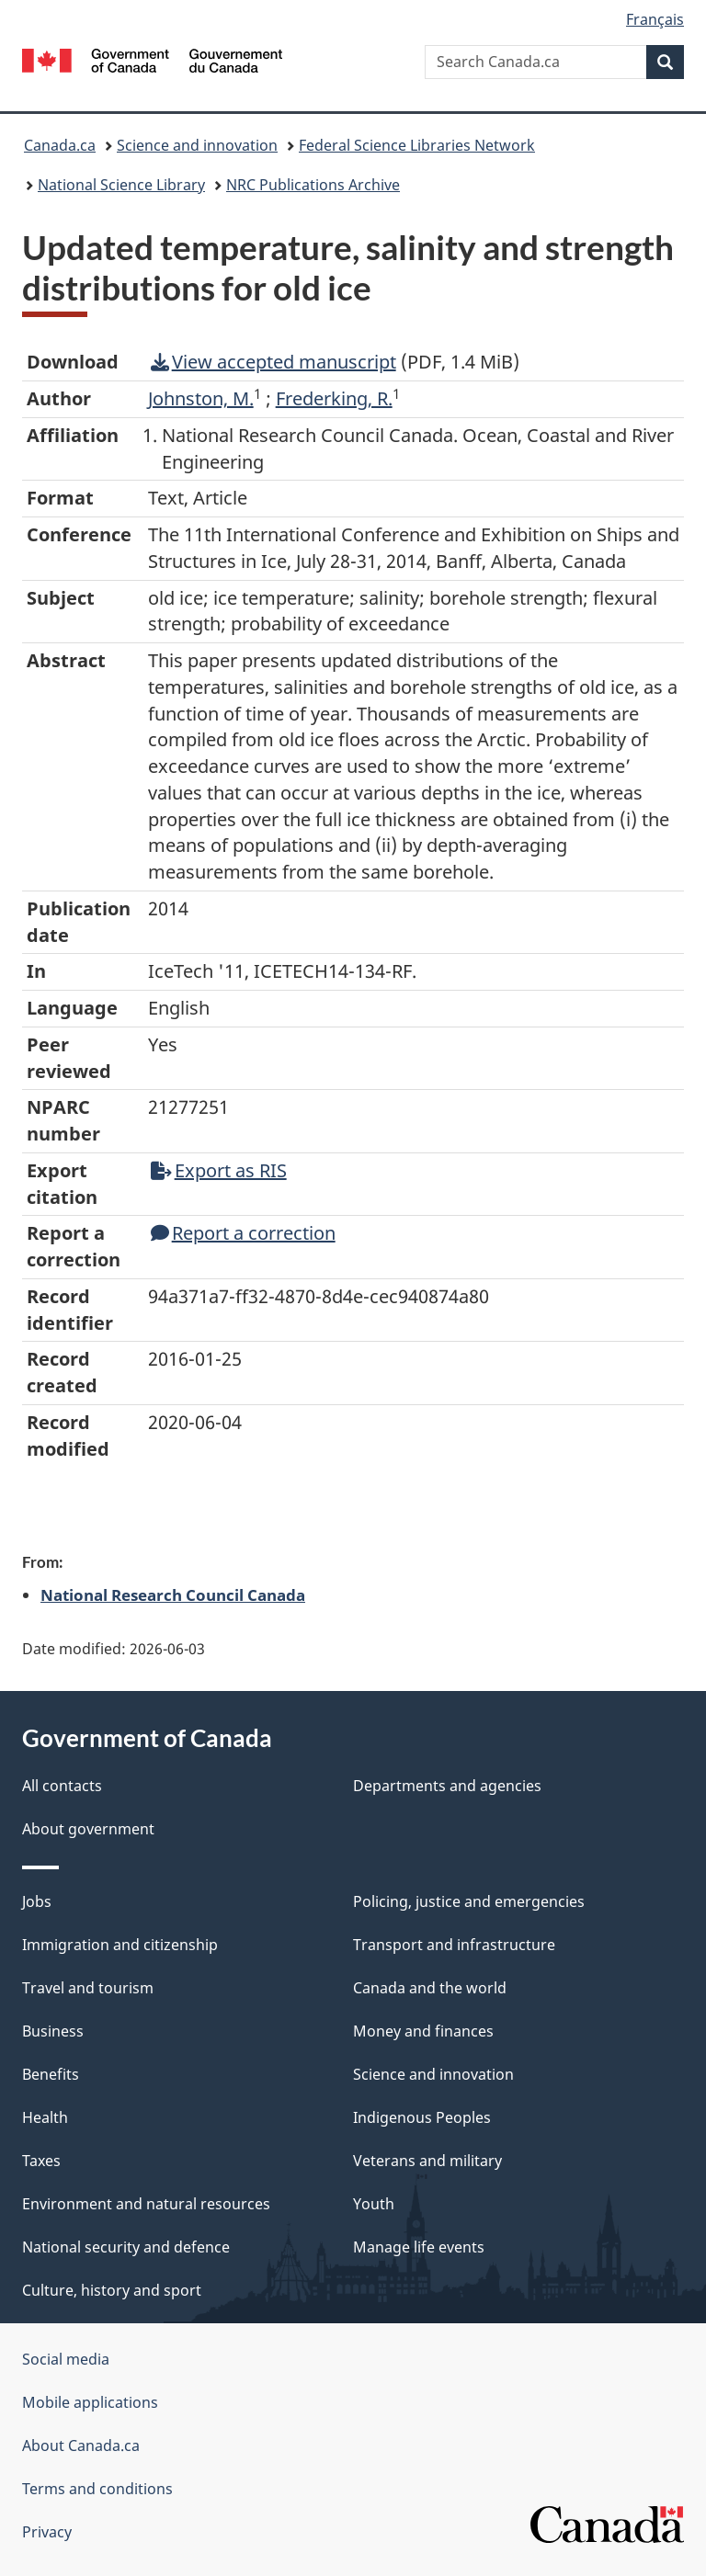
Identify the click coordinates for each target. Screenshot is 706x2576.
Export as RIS (219, 1170)
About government (88, 1829)
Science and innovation (197, 145)
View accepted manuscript (273, 361)
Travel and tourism (88, 1988)
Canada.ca (60, 145)
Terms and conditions (97, 2489)
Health (45, 2117)
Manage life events (418, 2247)
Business (53, 2031)
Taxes (41, 2160)
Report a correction (243, 1232)
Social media (65, 2359)
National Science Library (121, 185)
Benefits (50, 2074)
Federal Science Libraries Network (417, 145)
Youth (373, 2204)
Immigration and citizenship (120, 1945)
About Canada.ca (81, 2445)
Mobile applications (90, 2402)
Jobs (36, 1901)
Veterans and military (427, 2160)
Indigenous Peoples (422, 2117)
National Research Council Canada (172, 1594)
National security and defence (126, 2247)
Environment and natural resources (146, 2204)
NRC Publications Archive (313, 185)
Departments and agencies (447, 1786)
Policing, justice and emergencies (469, 1901)
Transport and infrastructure (454, 1945)
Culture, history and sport (111, 2290)
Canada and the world (430, 1988)
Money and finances (423, 2031)
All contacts (62, 1786)
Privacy (47, 2532)
